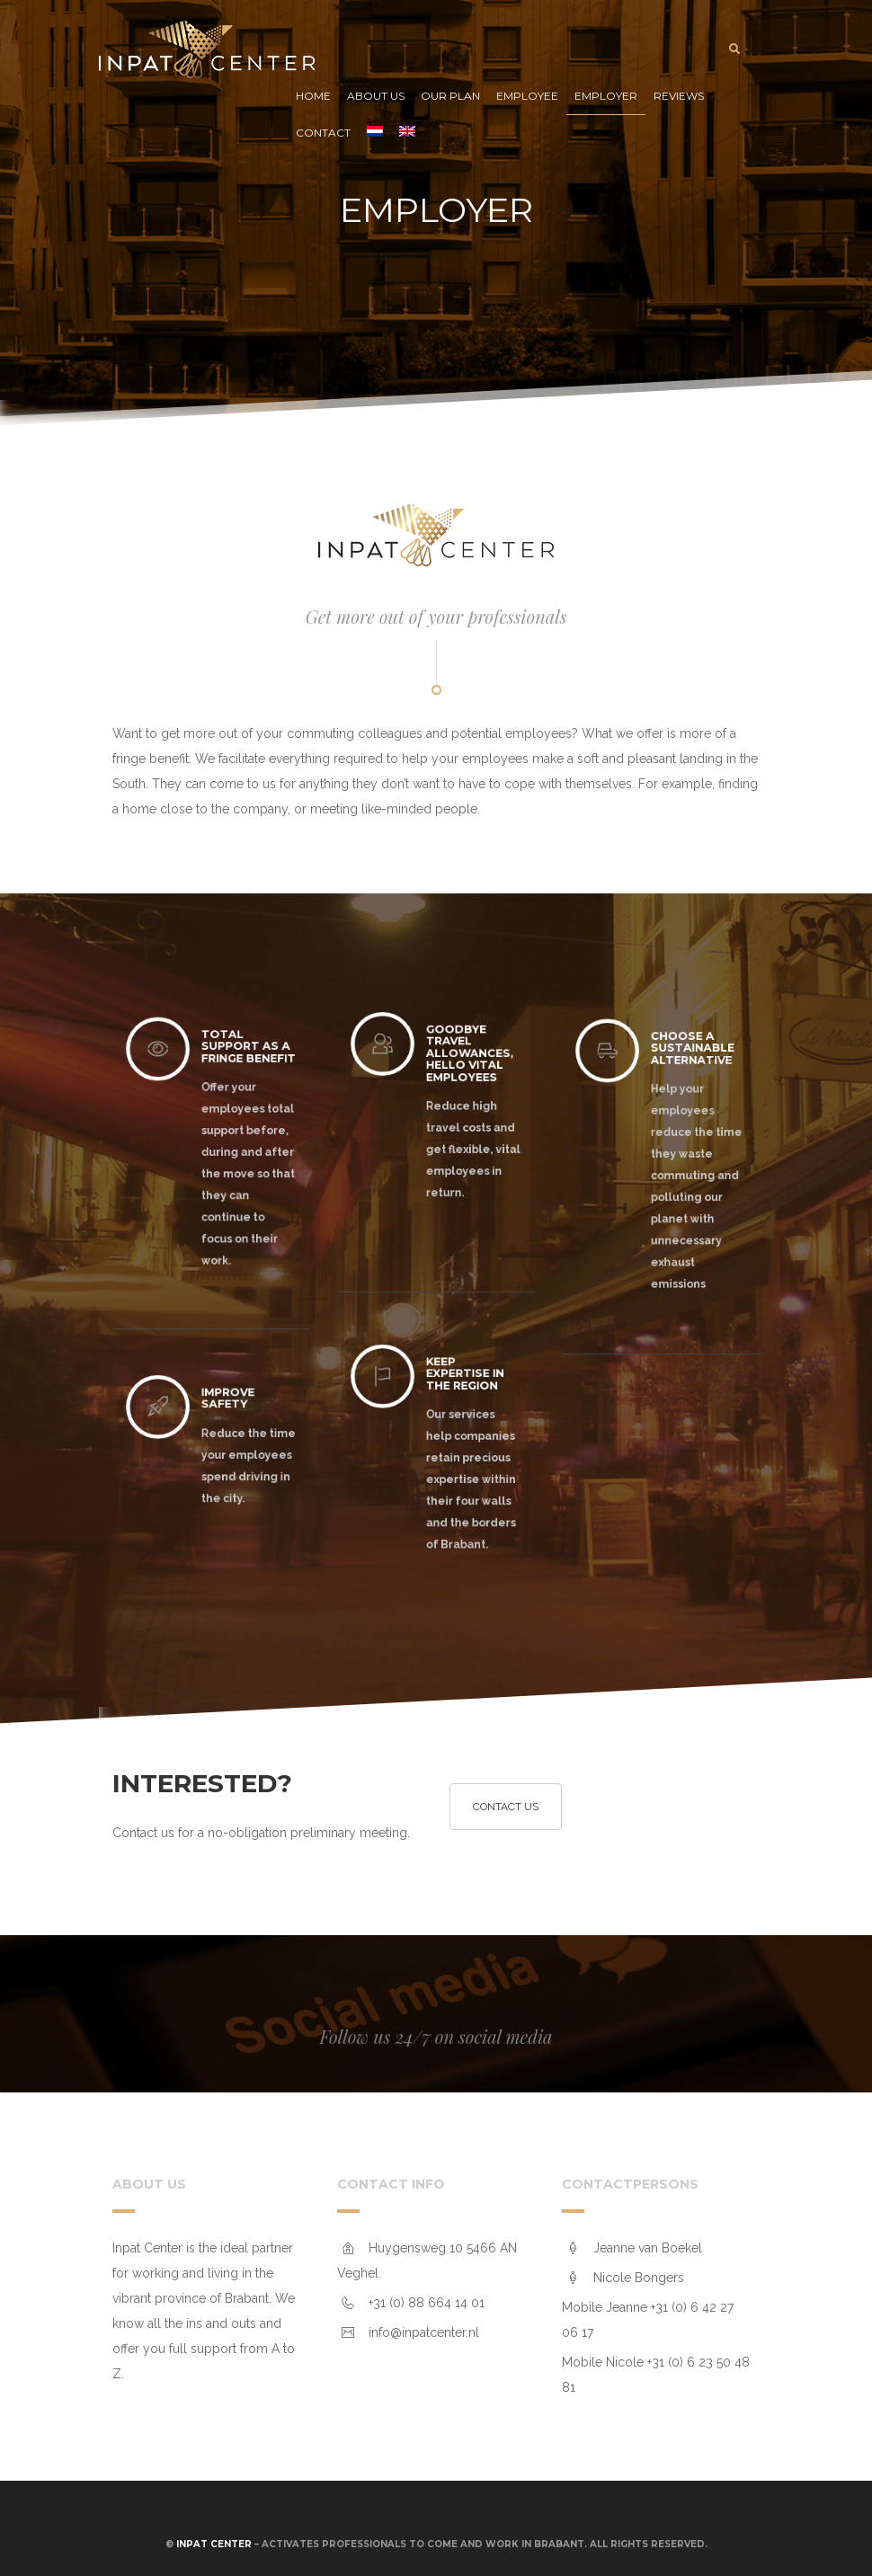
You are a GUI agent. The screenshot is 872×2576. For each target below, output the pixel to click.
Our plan (450, 95)
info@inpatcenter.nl (424, 2332)
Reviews (679, 95)
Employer (605, 95)
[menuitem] (375, 133)
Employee (527, 95)
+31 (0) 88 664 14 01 (427, 2303)
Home (313, 95)
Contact (323, 132)
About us (376, 95)
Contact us (505, 1806)
